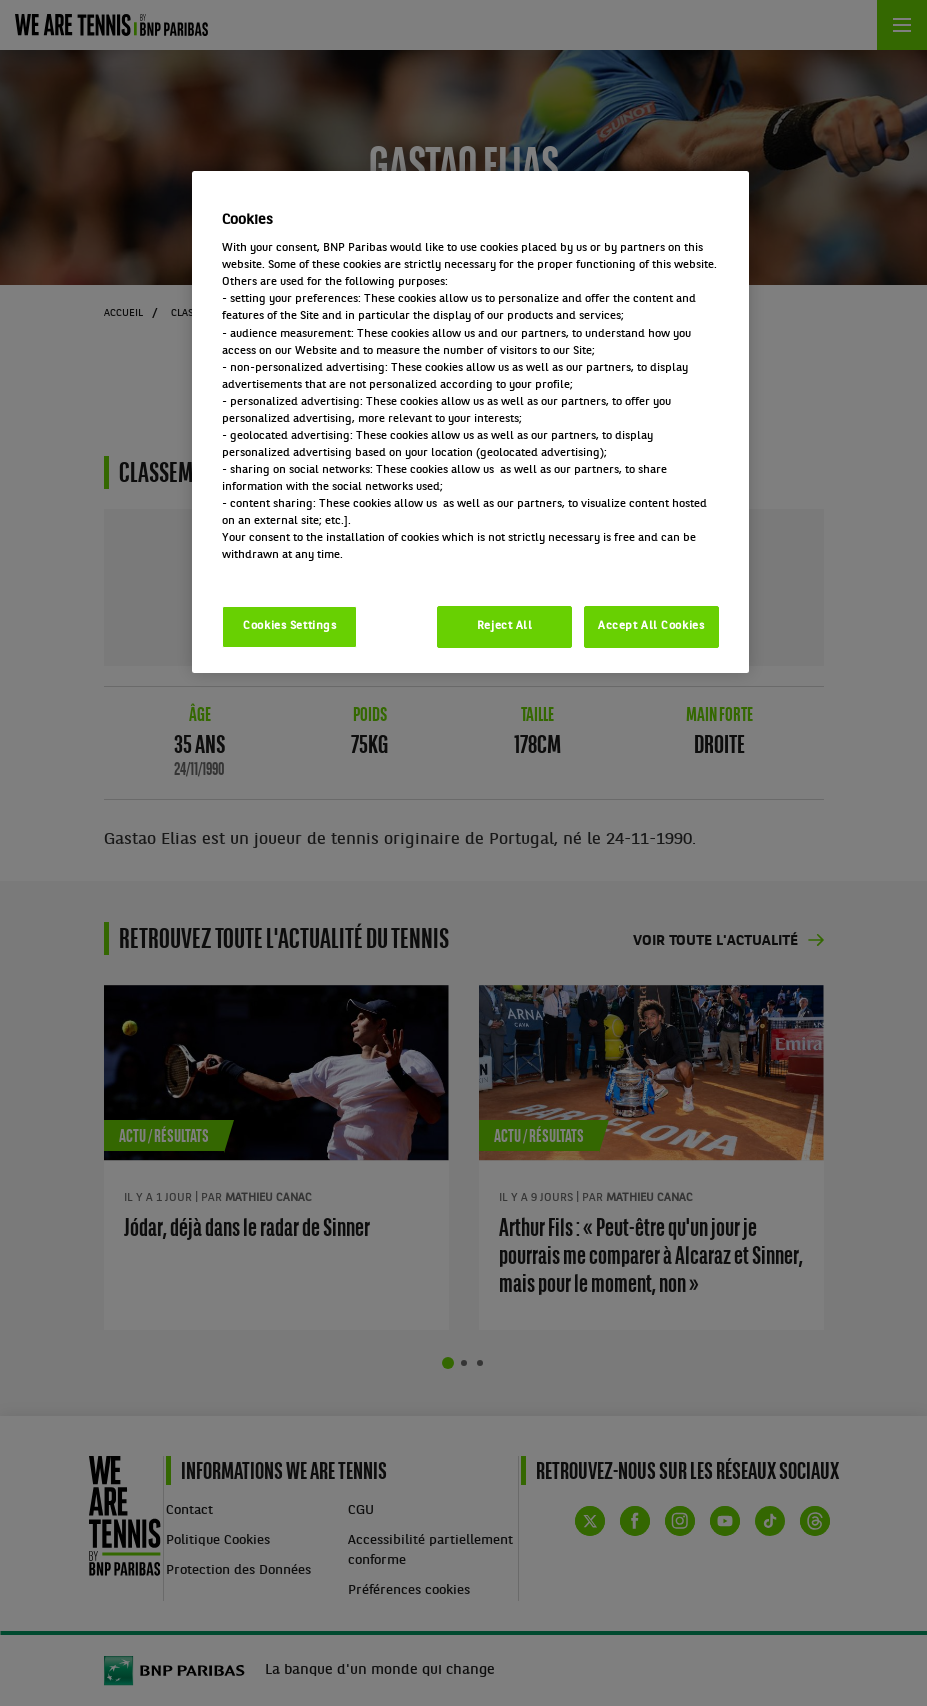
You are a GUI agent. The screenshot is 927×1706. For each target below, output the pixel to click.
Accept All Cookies (651, 626)
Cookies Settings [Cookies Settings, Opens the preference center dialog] (289, 626)
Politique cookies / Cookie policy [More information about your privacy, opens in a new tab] (310, 572)
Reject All (505, 626)
